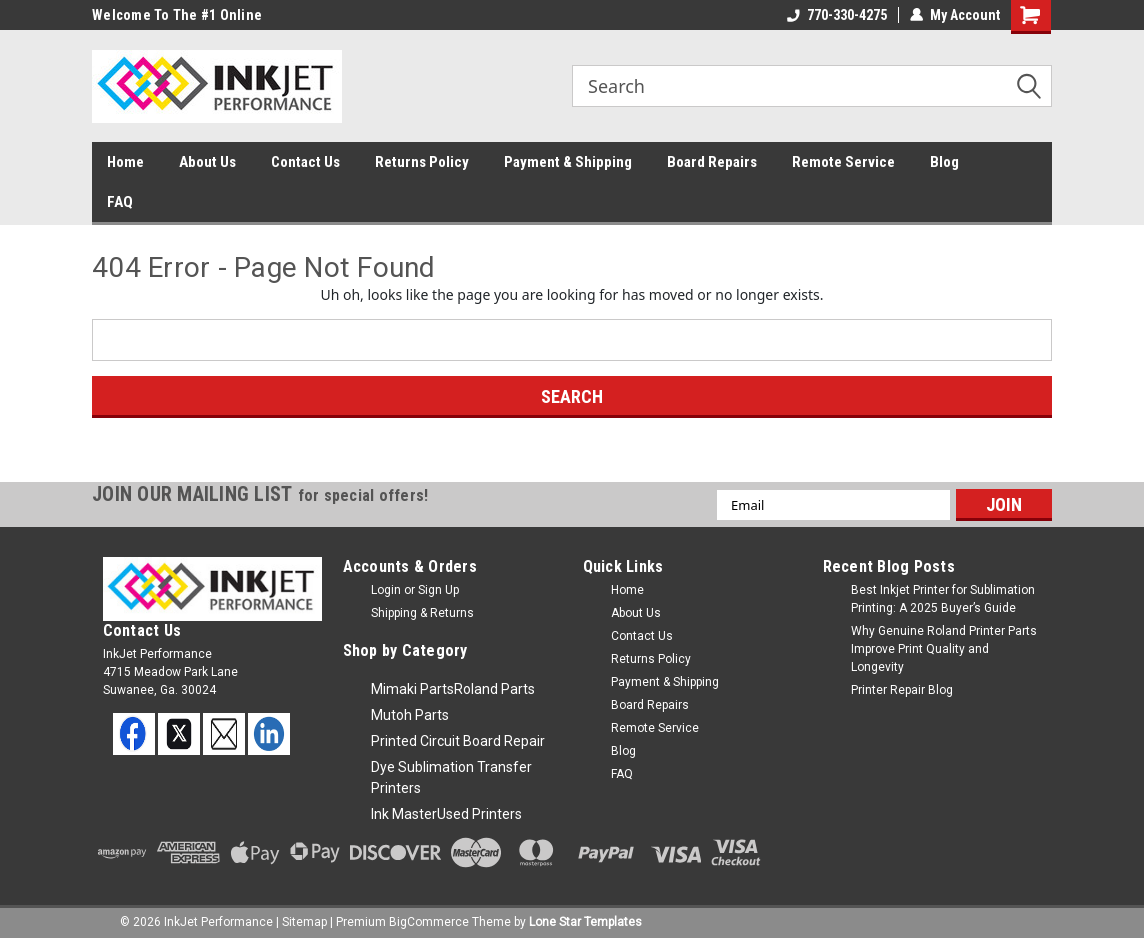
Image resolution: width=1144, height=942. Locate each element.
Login (386, 590)
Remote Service (843, 162)
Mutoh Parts (410, 715)
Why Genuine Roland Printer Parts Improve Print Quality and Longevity (944, 649)
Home (125, 162)
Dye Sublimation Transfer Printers (451, 777)
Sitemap (304, 922)
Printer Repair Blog (902, 690)
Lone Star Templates (585, 922)
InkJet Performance (218, 922)
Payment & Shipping (568, 162)
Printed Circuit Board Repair (458, 741)
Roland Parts (494, 689)
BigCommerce (429, 922)
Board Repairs (712, 162)
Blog (944, 162)
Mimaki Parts (412, 689)
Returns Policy (422, 162)
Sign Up (438, 590)
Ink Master (404, 814)
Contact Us (305, 162)
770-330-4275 (837, 15)
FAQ (120, 202)
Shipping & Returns (422, 613)
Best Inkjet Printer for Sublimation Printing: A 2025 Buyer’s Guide (943, 599)
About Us (207, 162)
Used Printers (479, 814)
